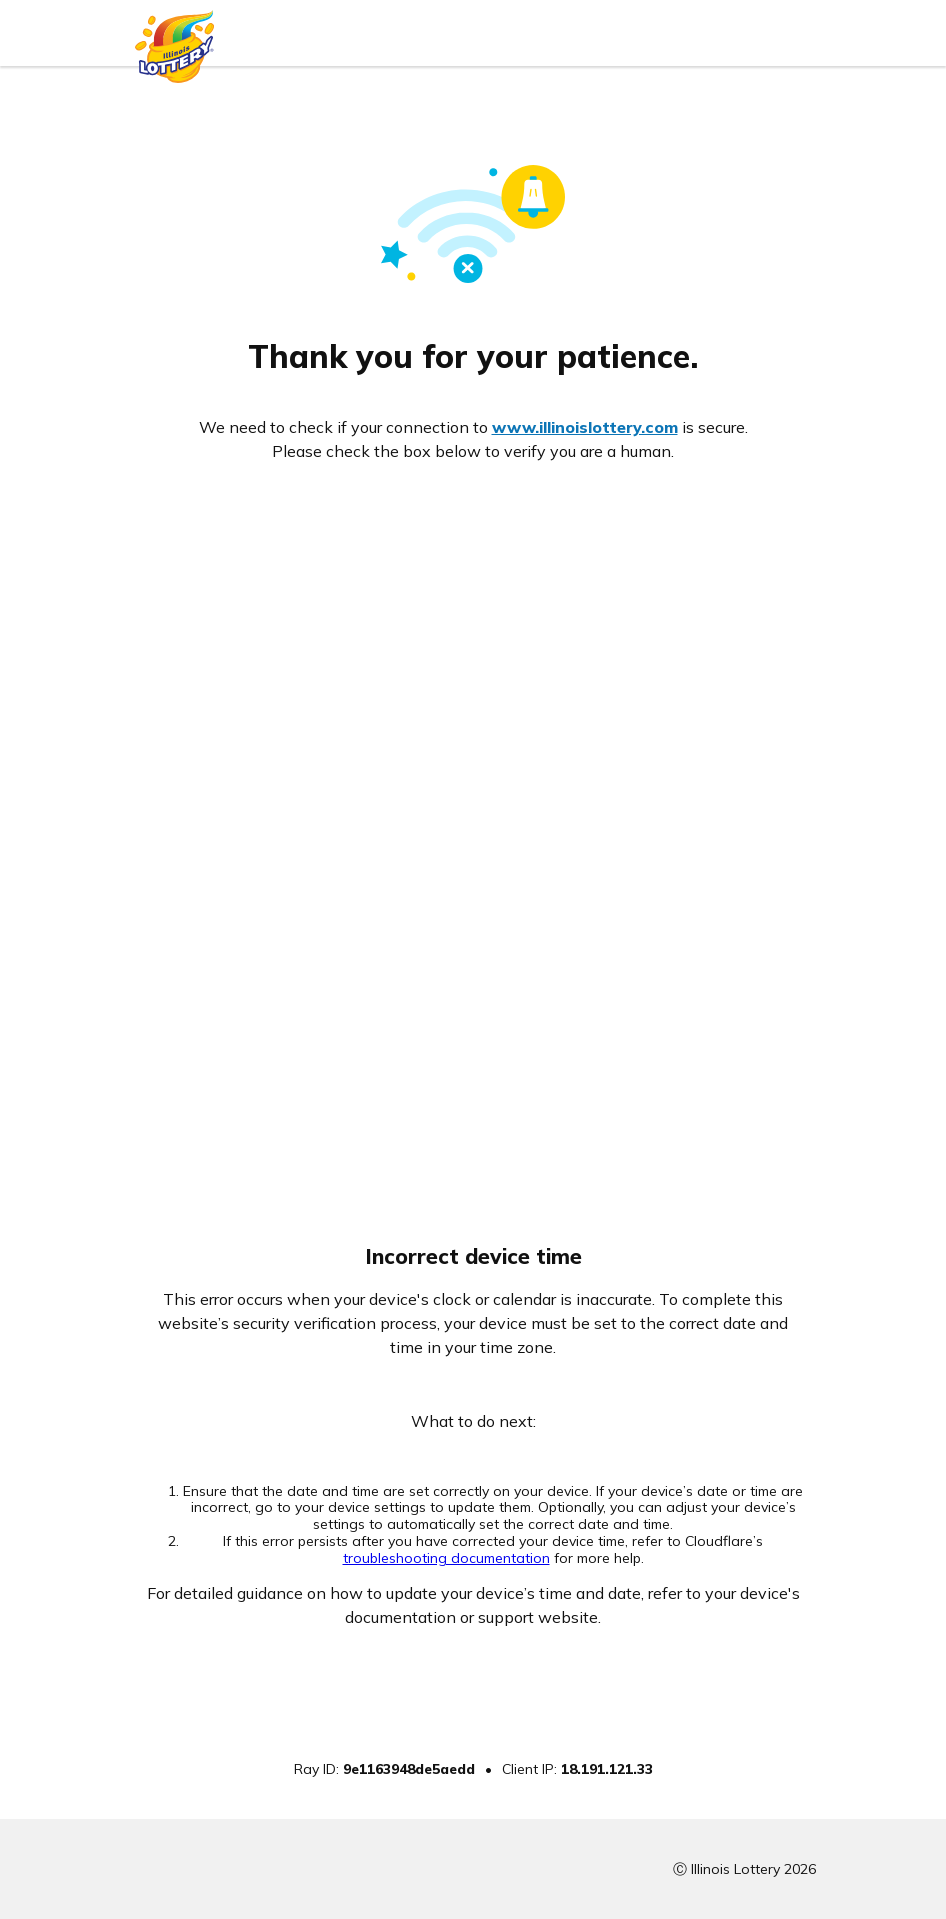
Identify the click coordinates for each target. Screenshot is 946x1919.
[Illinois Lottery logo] (175, 41)
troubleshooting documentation (446, 1558)
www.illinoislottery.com (585, 427)
